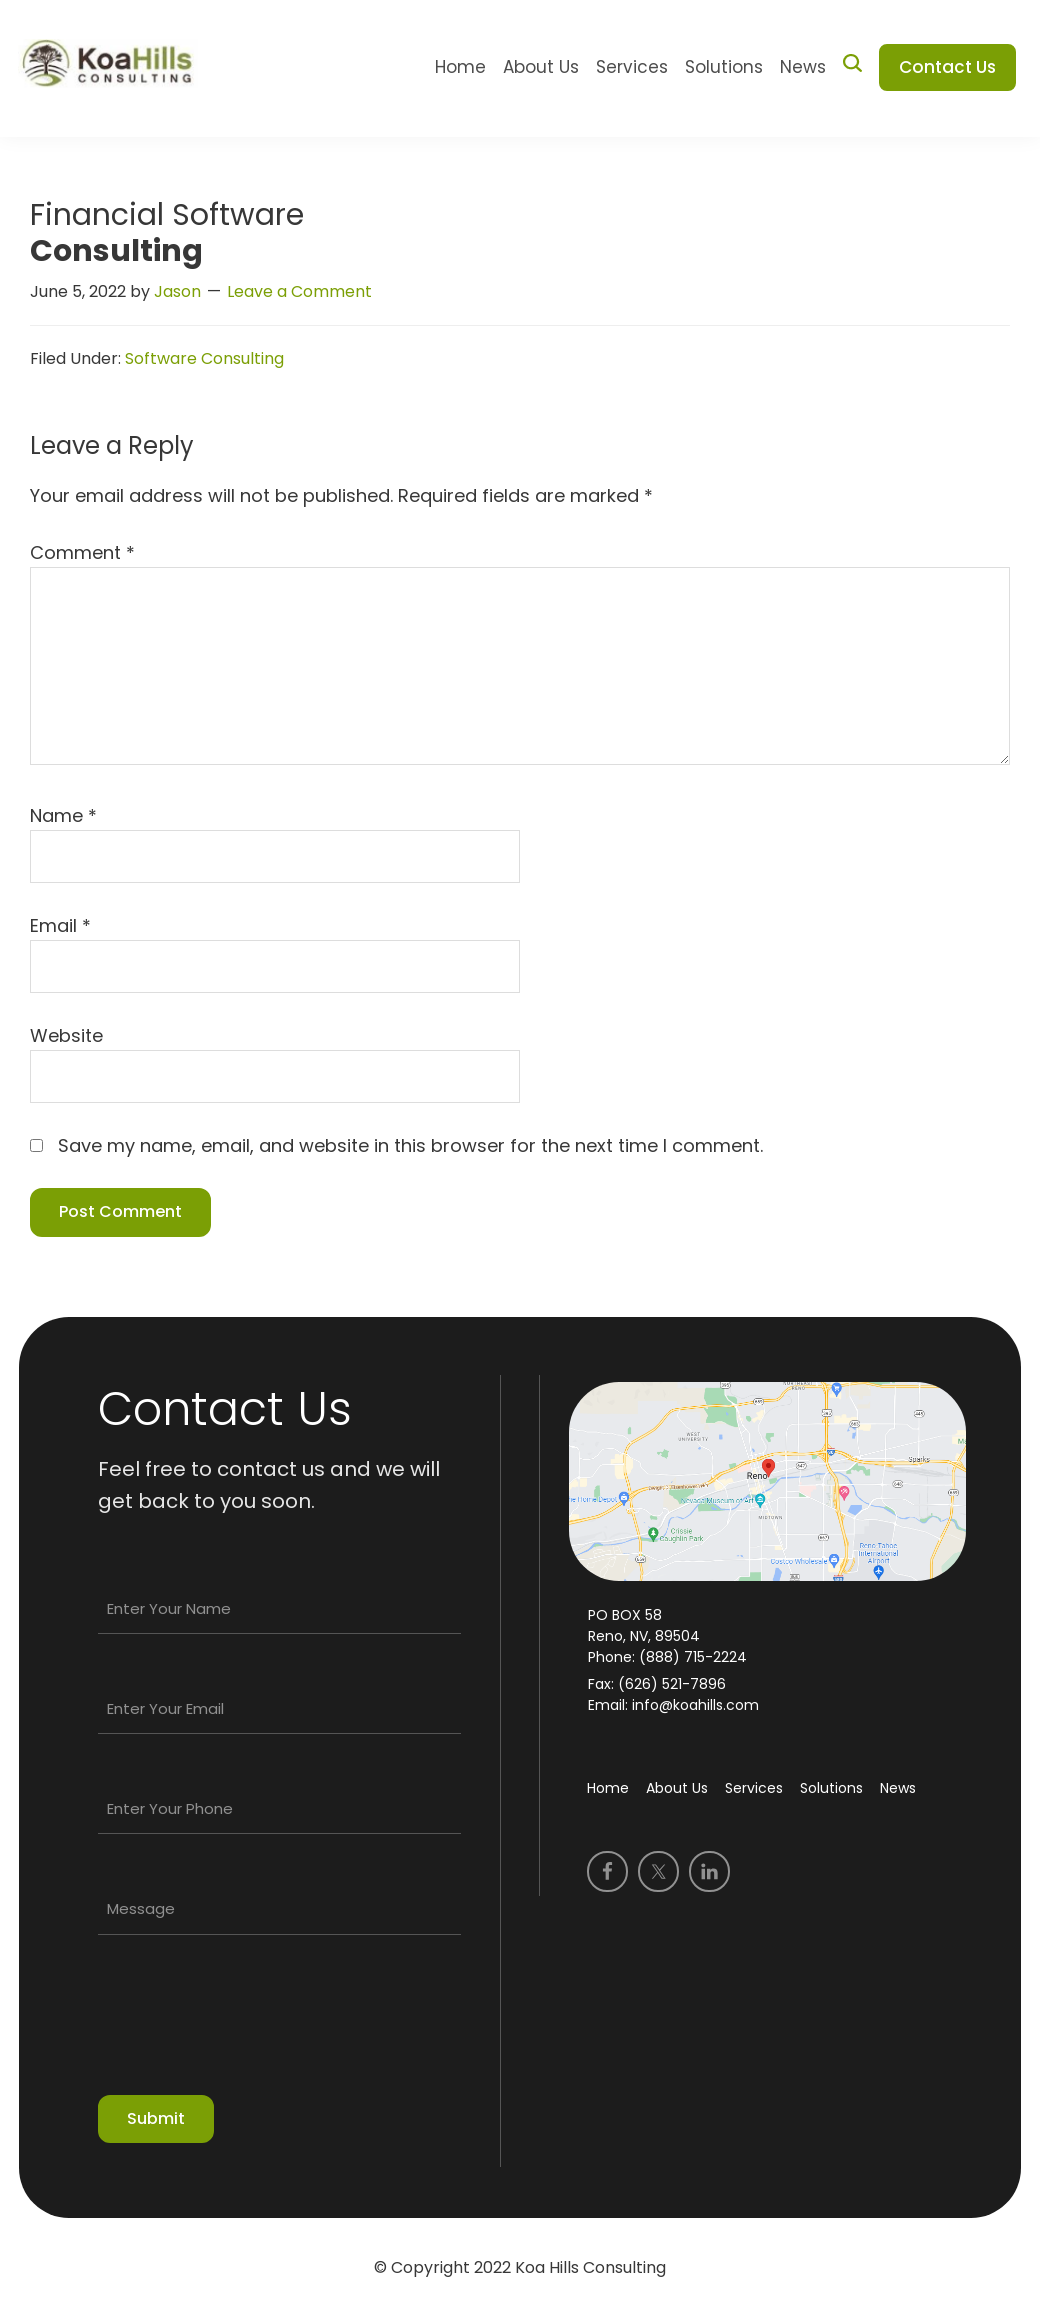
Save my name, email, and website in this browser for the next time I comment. (410, 1145)
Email (60, 925)
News (898, 1788)
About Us (677, 1788)
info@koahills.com (693, 1705)
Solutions (831, 1788)
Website (66, 1035)
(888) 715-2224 (693, 1657)
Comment (82, 552)
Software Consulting (204, 358)
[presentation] (250, 2024)
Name (63, 815)
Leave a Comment (299, 291)
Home (608, 1788)
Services (754, 1788)
